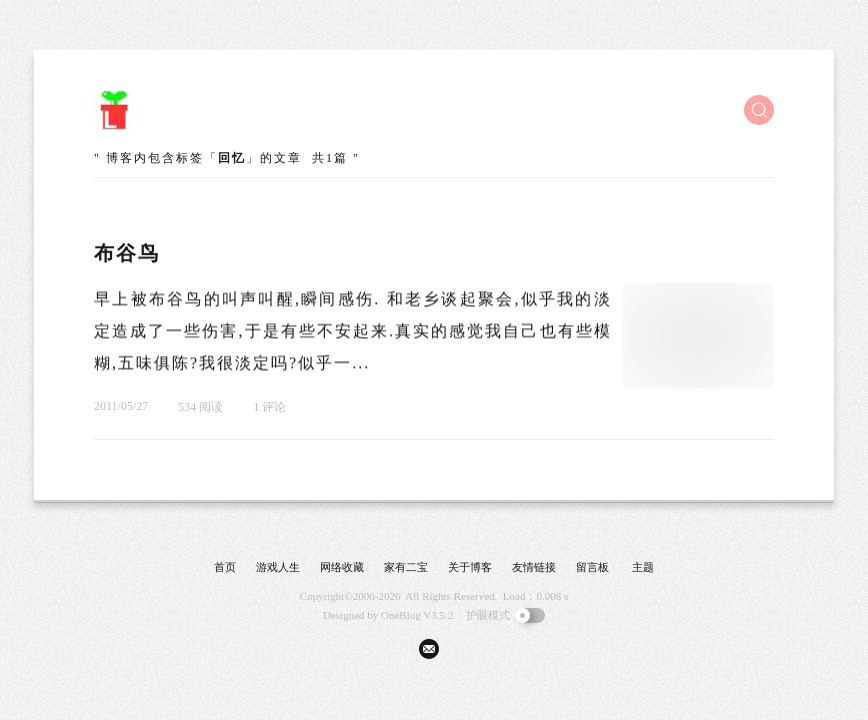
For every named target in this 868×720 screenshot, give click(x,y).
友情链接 (534, 567)
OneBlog (401, 615)
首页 (225, 567)
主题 (643, 567)
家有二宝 (406, 567)
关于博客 (470, 567)
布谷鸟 (127, 253)
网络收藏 (342, 567)
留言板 (592, 567)
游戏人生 (278, 567)
